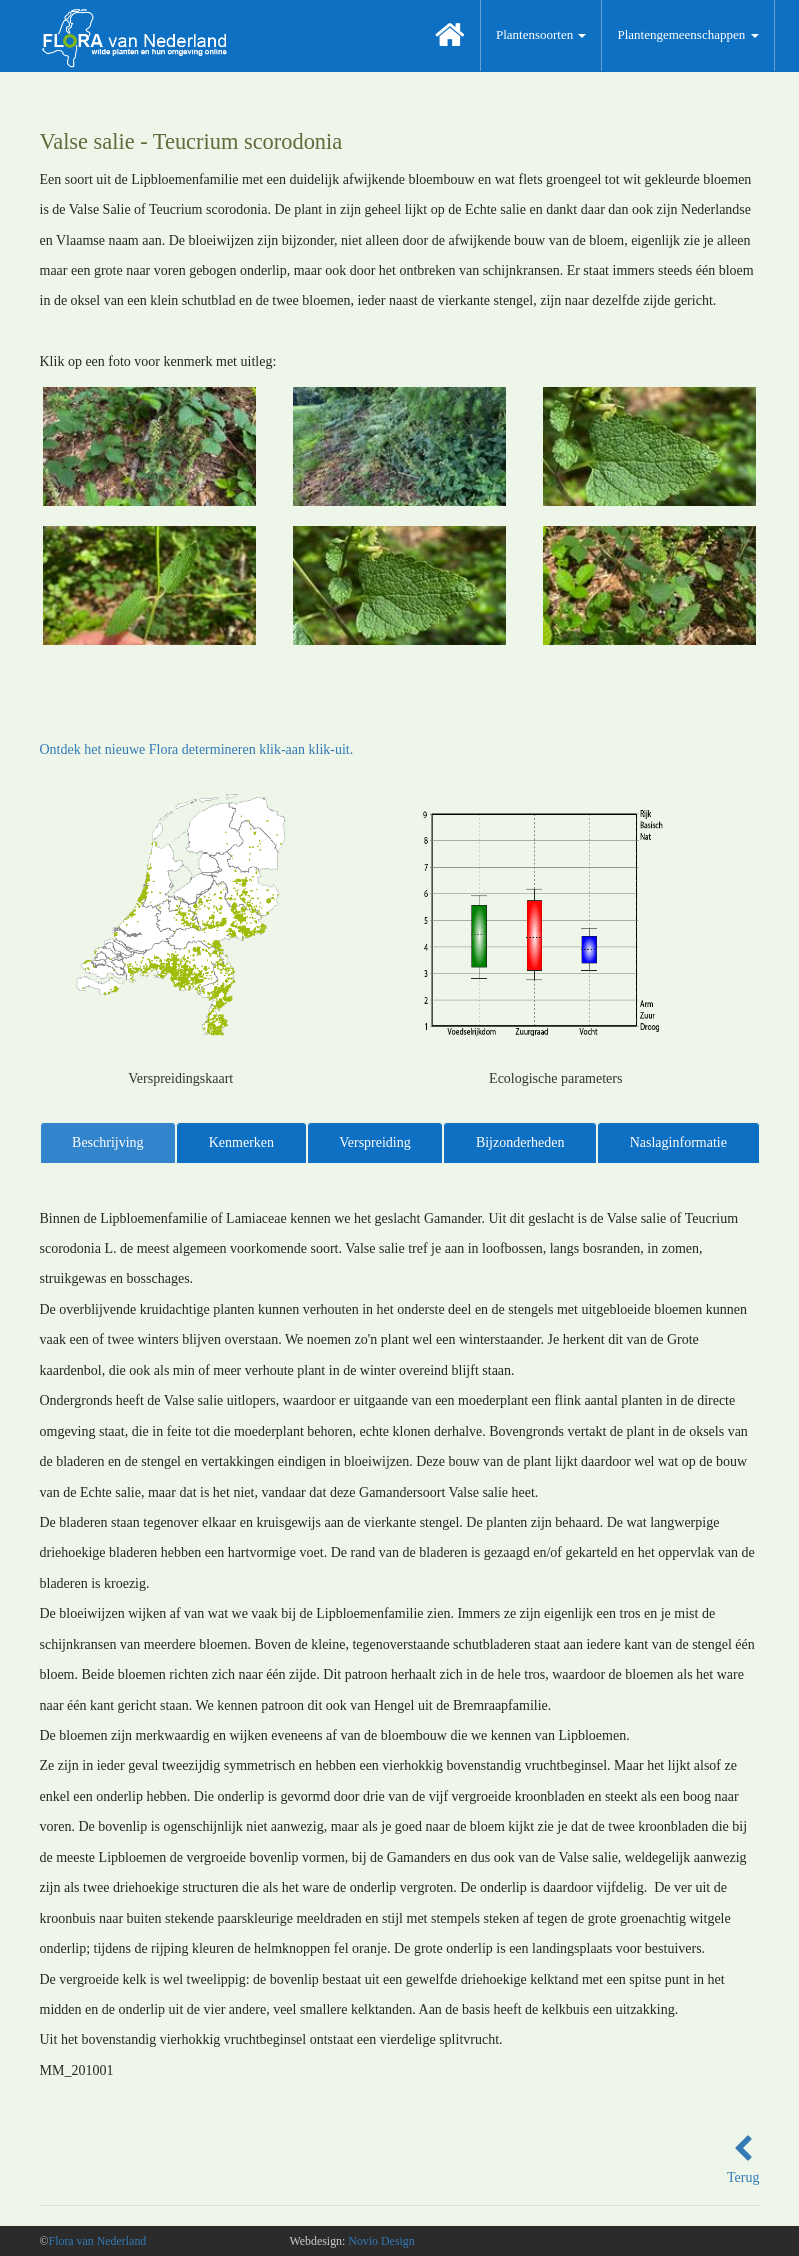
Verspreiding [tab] (375, 1142)
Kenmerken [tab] (241, 1142)
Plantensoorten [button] (541, 34)
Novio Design (381, 2241)
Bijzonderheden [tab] (520, 1142)
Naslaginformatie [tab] (678, 1142)
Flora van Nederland (98, 2241)
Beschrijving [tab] (108, 1142)
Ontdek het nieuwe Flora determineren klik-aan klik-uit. (197, 749)
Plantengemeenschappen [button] (687, 34)
